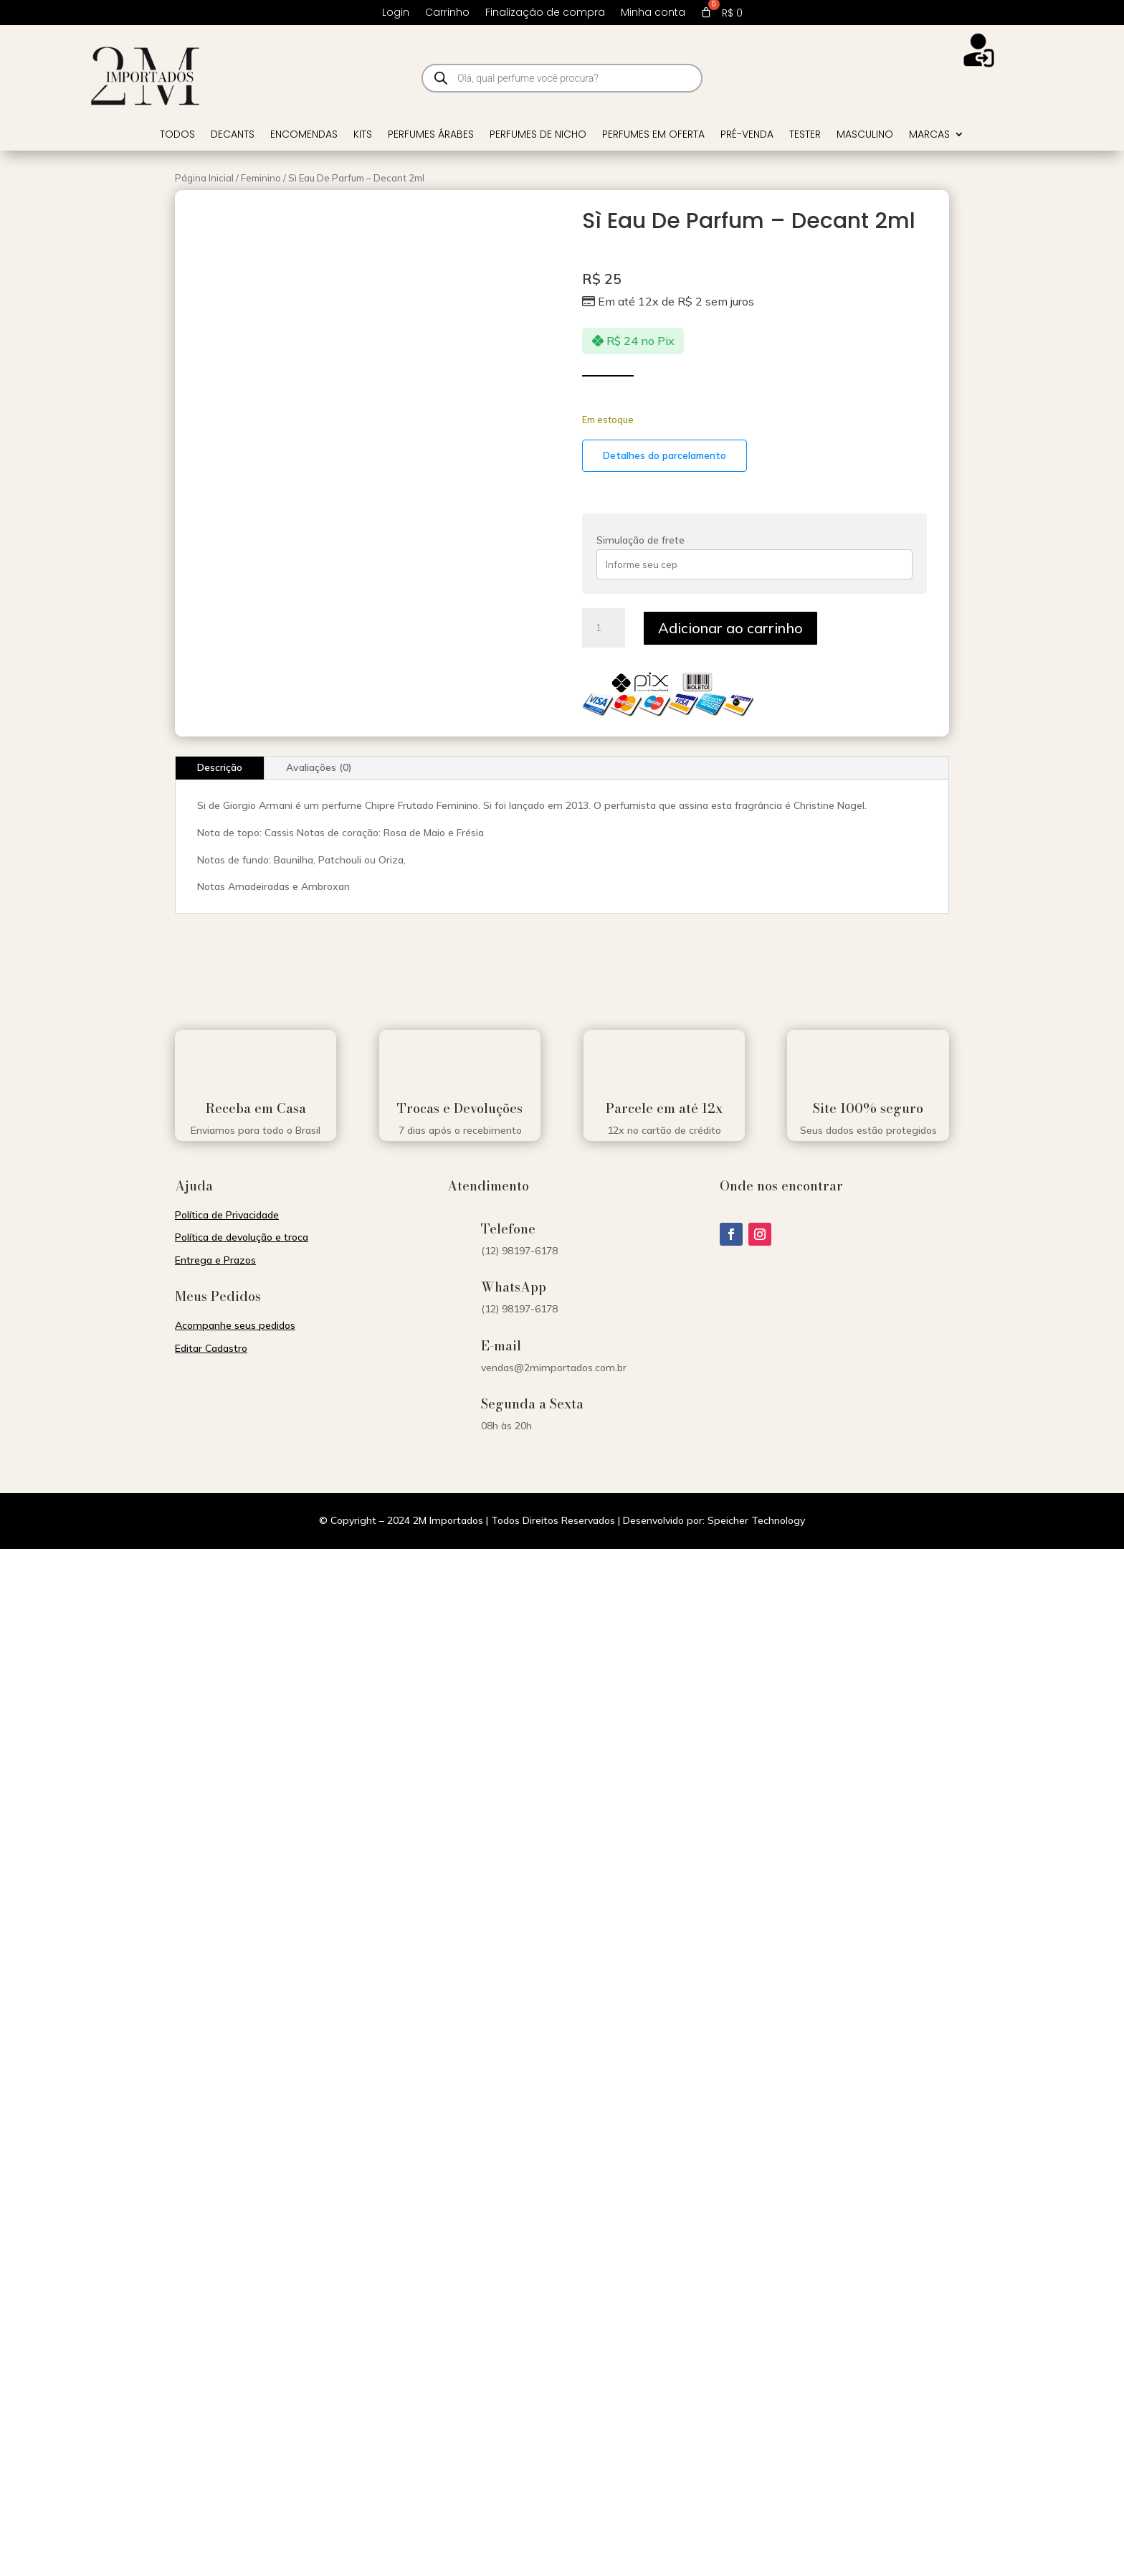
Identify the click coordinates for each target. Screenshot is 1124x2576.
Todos (177, 135)
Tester (805, 135)
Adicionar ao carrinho (730, 628)
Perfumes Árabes (431, 135)
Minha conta (653, 13)
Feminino (261, 178)
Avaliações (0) (319, 767)
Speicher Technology (756, 1520)
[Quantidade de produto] (603, 628)
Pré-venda (746, 135)
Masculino (865, 135)
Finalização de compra (545, 13)
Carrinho (447, 13)
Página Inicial (204, 178)
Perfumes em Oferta (653, 135)
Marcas (929, 135)
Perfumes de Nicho (538, 135)
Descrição (219, 767)
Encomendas (304, 135)
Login (395, 13)
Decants (232, 135)
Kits (362, 135)
